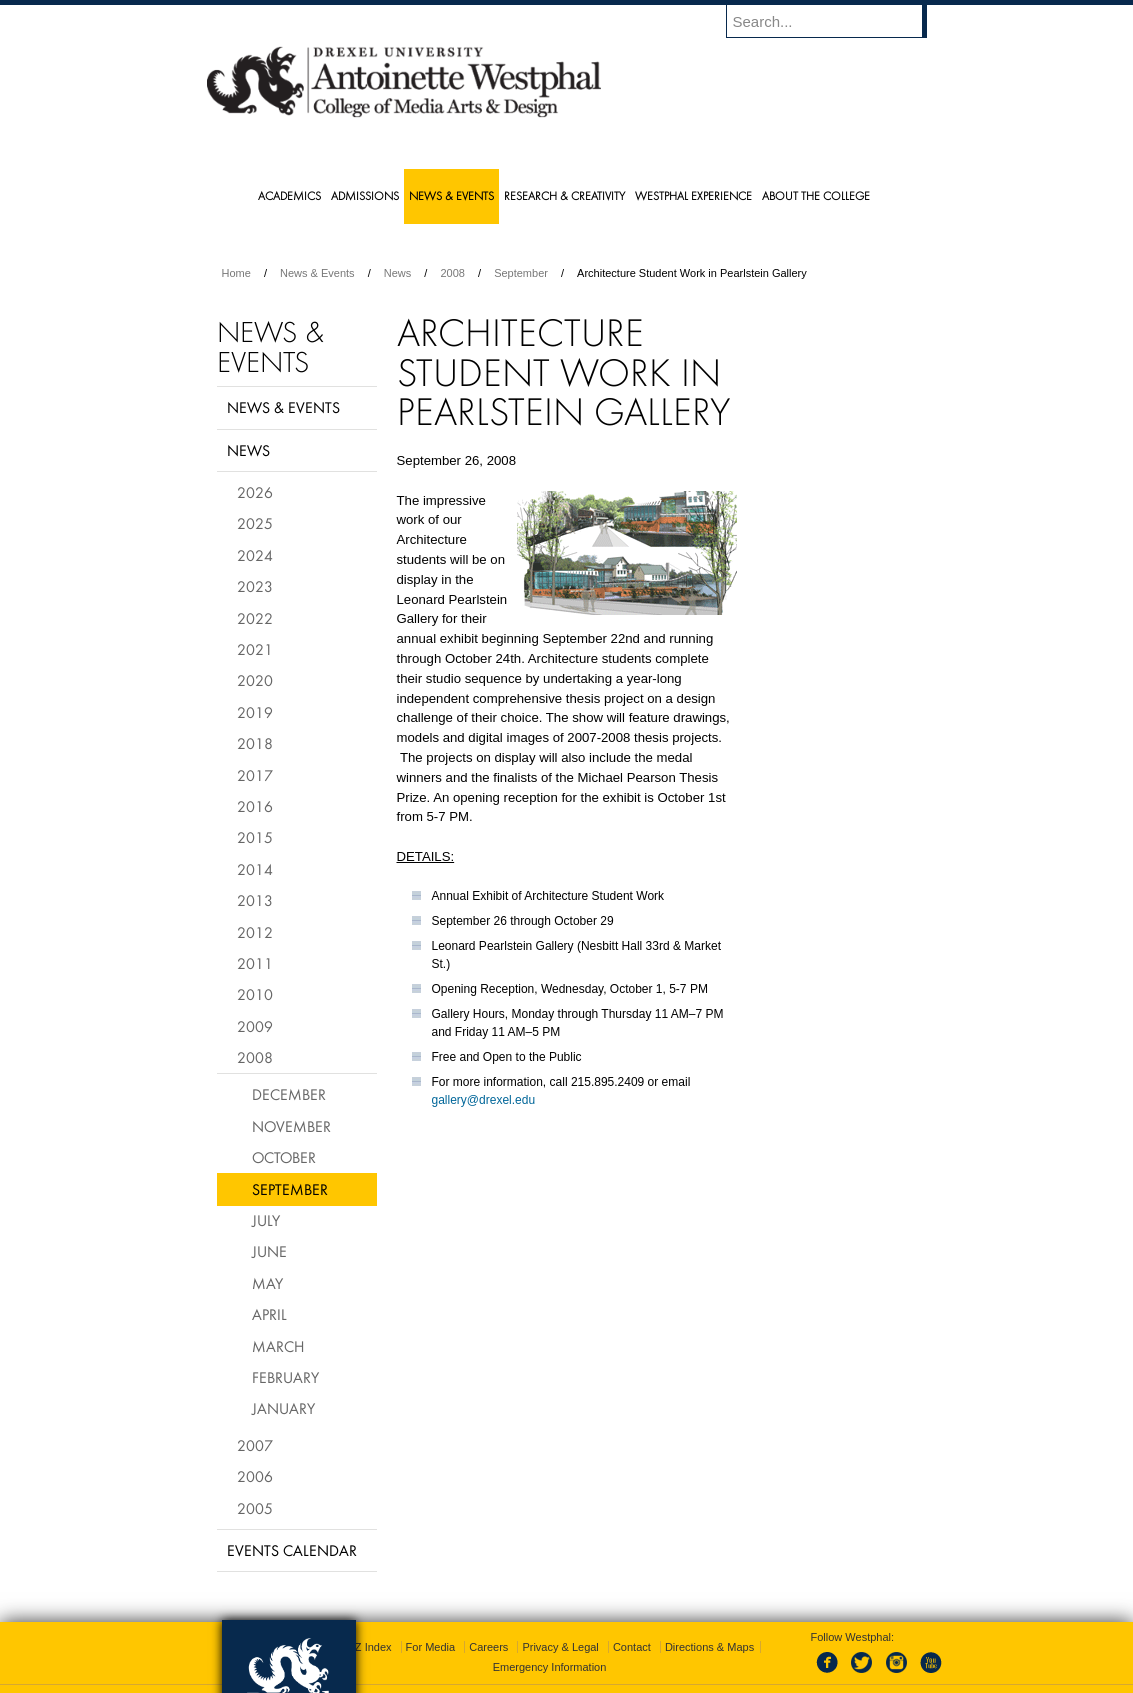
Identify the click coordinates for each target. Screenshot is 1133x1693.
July (266, 1220)
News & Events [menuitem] (451, 195)
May (267, 1283)
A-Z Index (368, 1623)
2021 (255, 649)
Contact (632, 1623)
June (269, 1251)
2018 (255, 743)
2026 (255, 492)
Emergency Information (550, 1643)
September (521, 273)
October (284, 1157)
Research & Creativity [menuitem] (564, 195)
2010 (255, 994)
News (398, 273)
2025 (255, 523)
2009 (255, 1026)
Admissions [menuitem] (365, 195)
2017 (255, 775)
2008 (452, 273)
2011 (255, 963)
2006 (255, 1476)
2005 (255, 1508)
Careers (488, 1623)
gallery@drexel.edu (484, 1100)
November (291, 1126)
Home (236, 273)
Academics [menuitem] (289, 195)
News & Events (317, 273)
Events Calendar (292, 1550)
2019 (255, 712)
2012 (255, 932)
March (278, 1346)
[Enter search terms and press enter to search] (836, 21)
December (289, 1094)
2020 (255, 680)
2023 (255, 586)
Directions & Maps (709, 1623)
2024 (255, 555)
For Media (431, 1623)
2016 (255, 806)
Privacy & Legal (560, 1623)
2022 (255, 618)
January (283, 1408)
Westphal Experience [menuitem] (693, 195)
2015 (255, 837)
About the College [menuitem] (816, 195)
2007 (255, 1445)
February (285, 1377)
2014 (255, 869)
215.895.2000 (740, 1677)
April (269, 1314)
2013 (255, 900)
